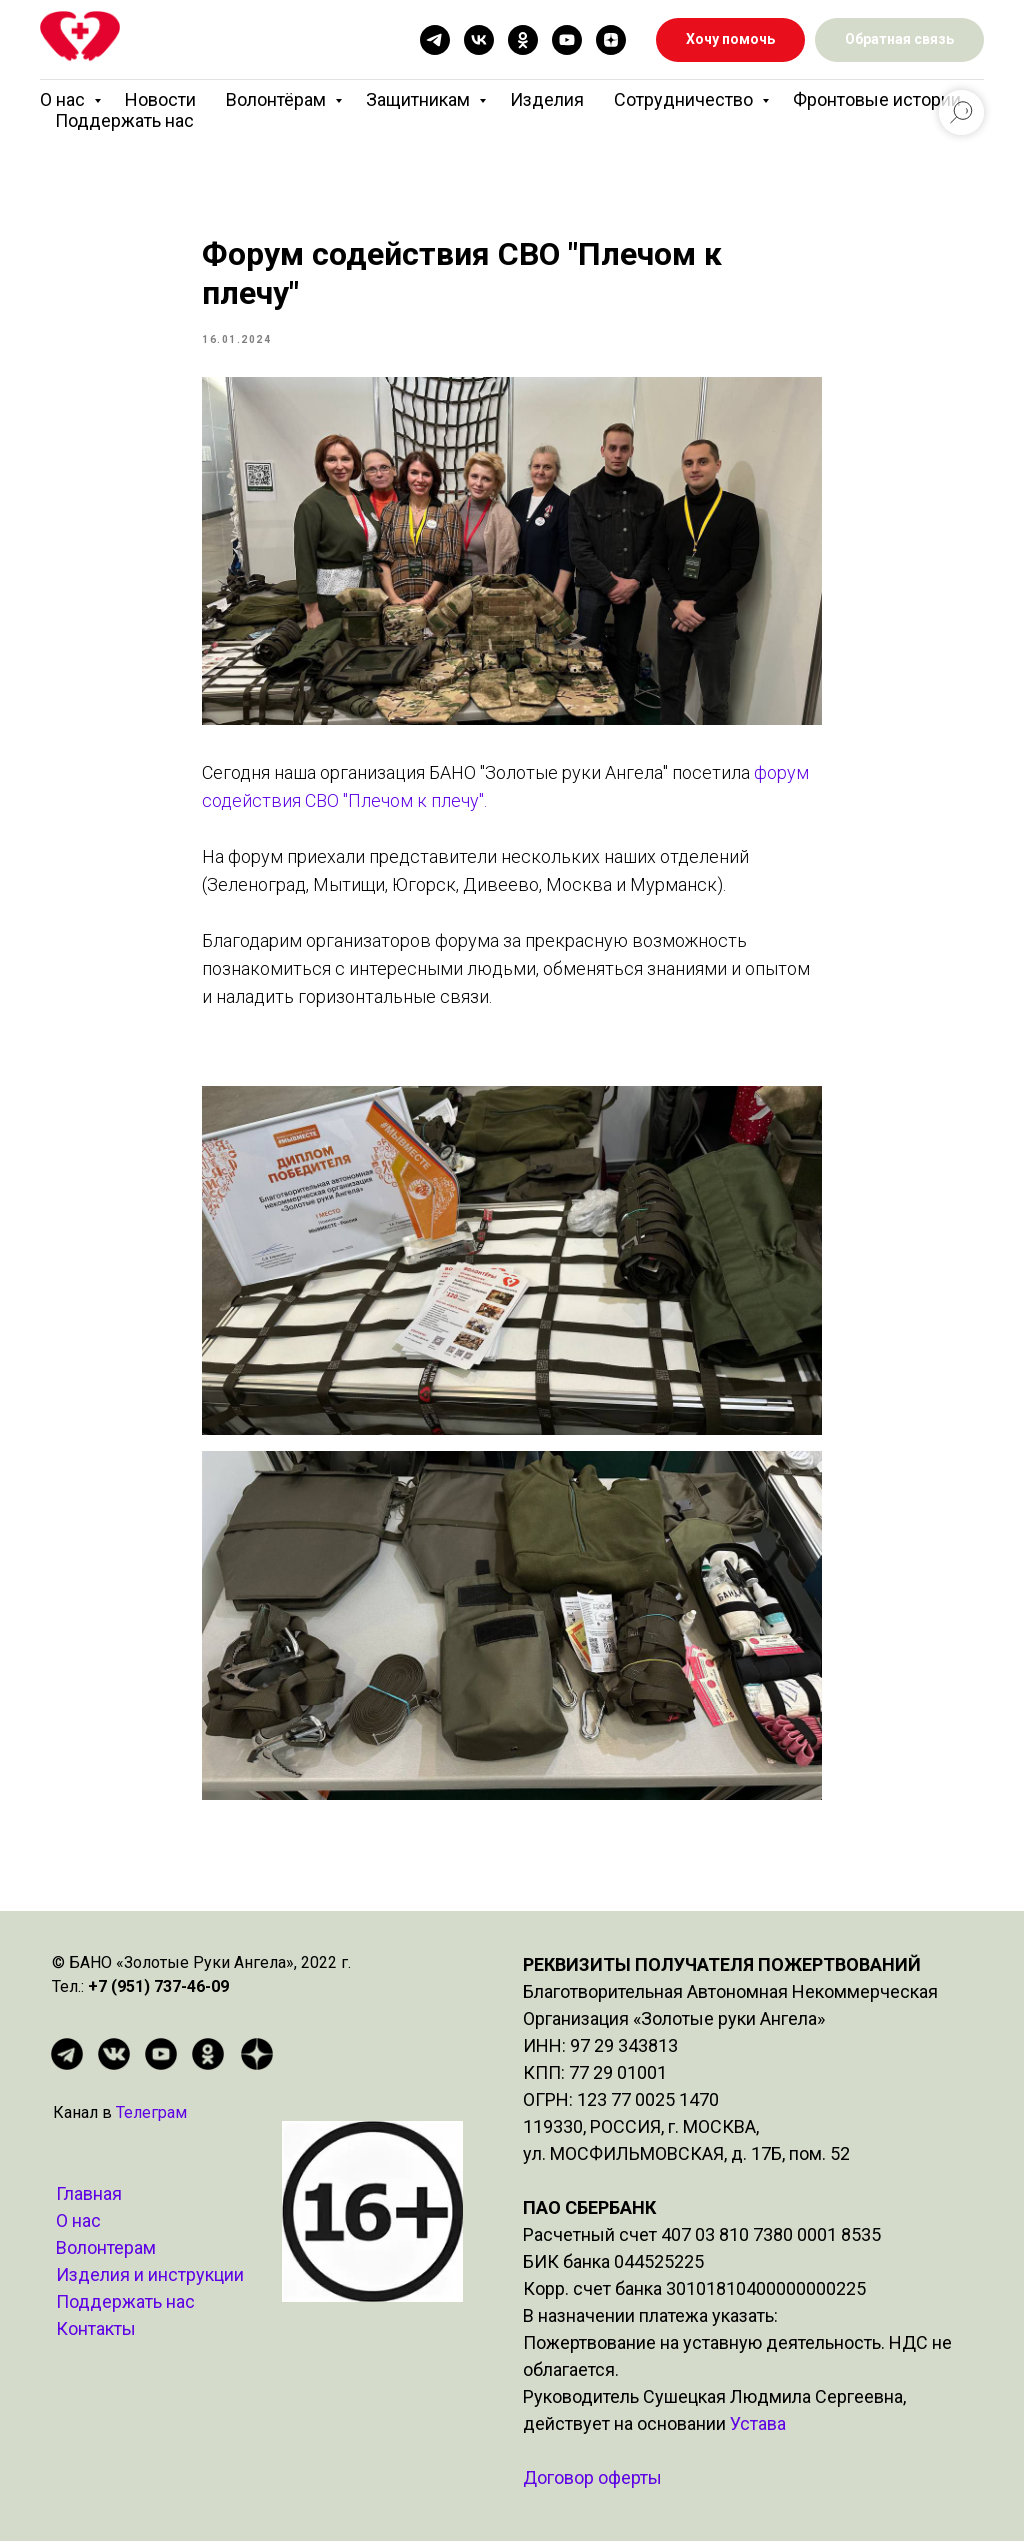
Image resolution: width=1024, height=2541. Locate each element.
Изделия (547, 99)
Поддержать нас (124, 120)
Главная (89, 2193)
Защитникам (420, 99)
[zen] (611, 40)
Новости (160, 99)
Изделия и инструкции (150, 2274)
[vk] (479, 40)
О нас (64, 99)
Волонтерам (106, 2247)
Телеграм (151, 2112)
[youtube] (567, 40)
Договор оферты (592, 2477)
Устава (758, 2423)
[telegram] (435, 40)
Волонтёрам (278, 99)
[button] (899, 40)
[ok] (523, 40)
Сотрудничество (685, 99)
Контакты (96, 2328)
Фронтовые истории (877, 99)
